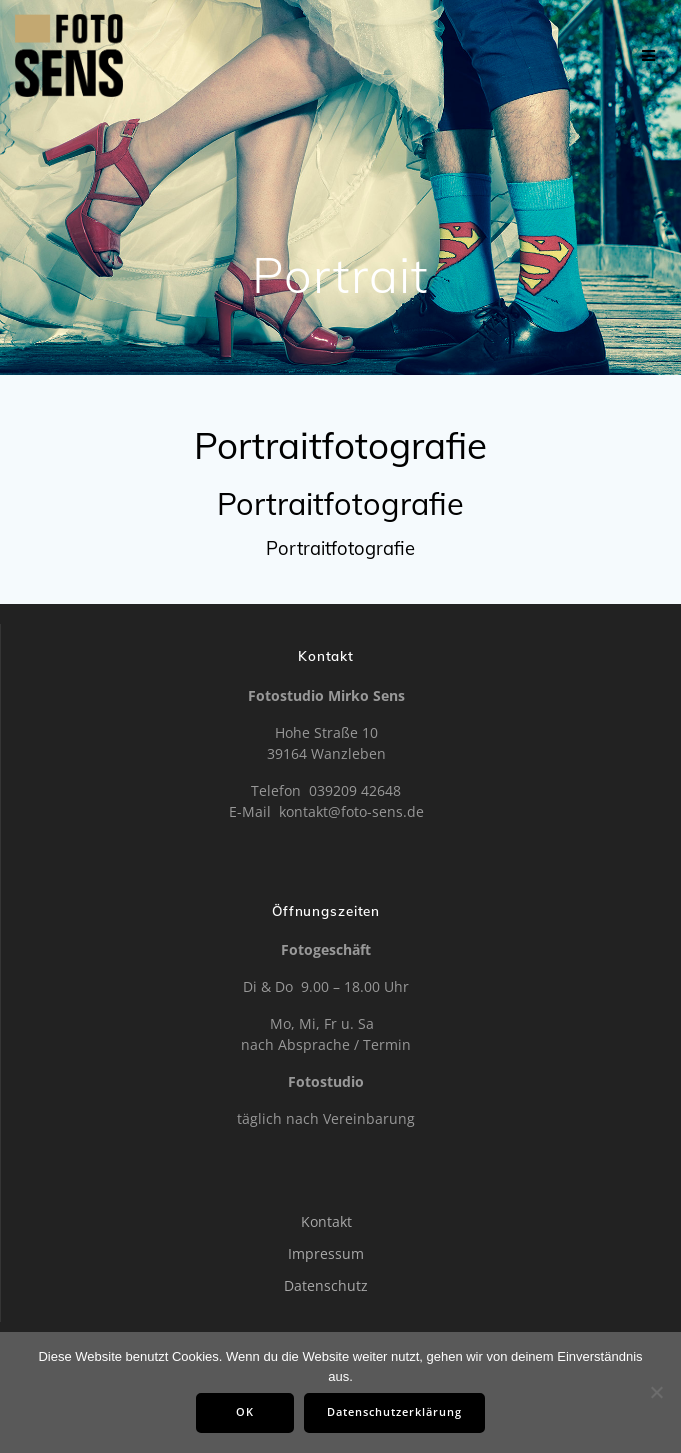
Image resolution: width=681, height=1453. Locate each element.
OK (245, 1412)
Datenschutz (326, 1285)
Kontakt (326, 1221)
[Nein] (656, 1392)
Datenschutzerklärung (394, 1412)
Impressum (326, 1253)
